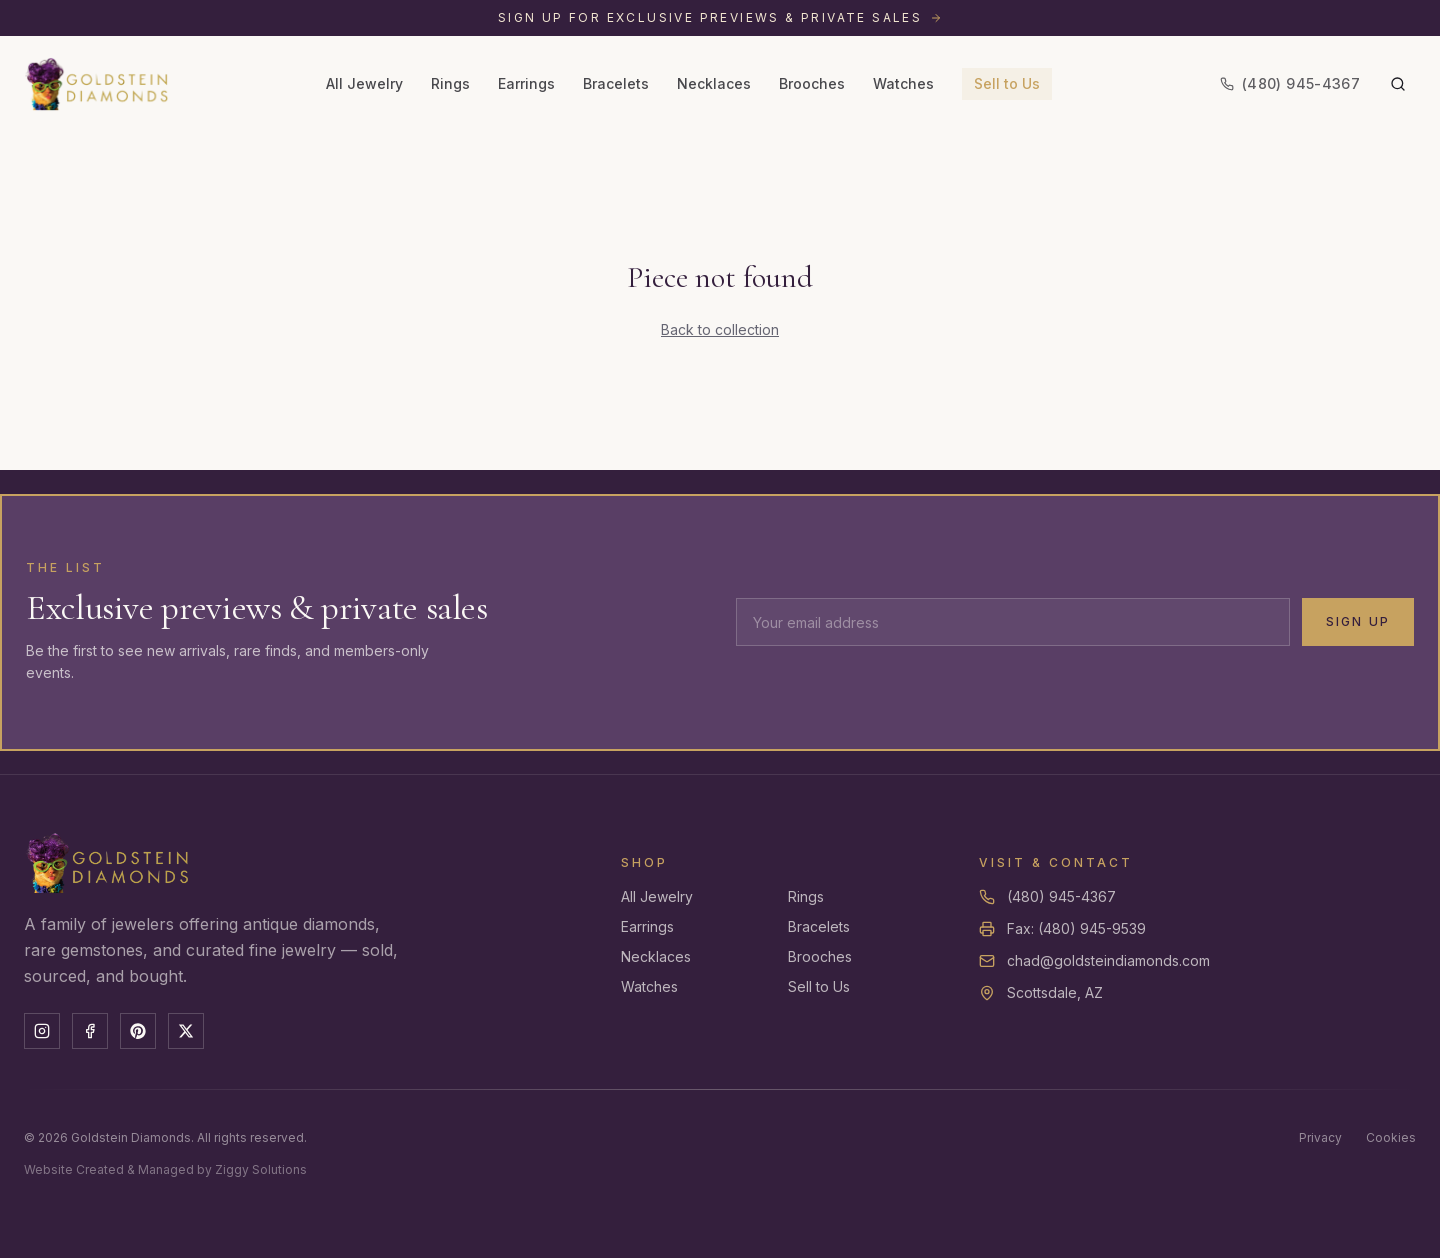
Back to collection (720, 329)
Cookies (1391, 1137)
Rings (450, 83)
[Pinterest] (138, 1031)
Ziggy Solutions (261, 1169)
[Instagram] (42, 1031)
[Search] (1398, 84)
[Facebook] (90, 1031)
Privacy (1320, 1137)
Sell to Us (1007, 83)
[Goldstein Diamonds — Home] (97, 84)
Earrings (526, 83)
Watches (903, 83)
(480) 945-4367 (1061, 896)
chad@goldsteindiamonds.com (1108, 960)
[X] (186, 1031)
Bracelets (616, 83)
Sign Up (1358, 621)
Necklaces (714, 83)
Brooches (812, 83)
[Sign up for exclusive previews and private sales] (720, 18)
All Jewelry (364, 83)
